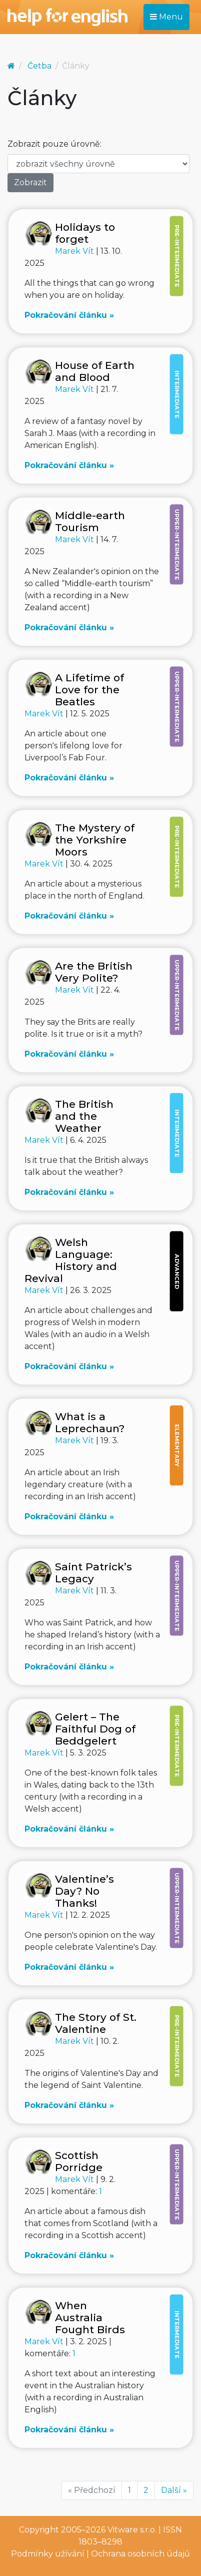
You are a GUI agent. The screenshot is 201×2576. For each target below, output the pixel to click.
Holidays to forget (85, 233)
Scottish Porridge (78, 2161)
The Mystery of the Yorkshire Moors (94, 839)
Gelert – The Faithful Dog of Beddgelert (95, 1728)
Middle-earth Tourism (90, 521)
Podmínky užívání (47, 2553)
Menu (166, 17)
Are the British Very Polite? (93, 972)
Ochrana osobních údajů (140, 2553)
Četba (40, 66)
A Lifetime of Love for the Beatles (89, 689)
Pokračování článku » (69, 315)
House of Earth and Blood (94, 371)
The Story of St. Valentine (95, 2023)
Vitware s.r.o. (132, 2529)
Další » (174, 2490)
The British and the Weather (84, 1116)
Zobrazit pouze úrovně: (55, 144)
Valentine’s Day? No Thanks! (84, 1891)
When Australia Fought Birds (90, 2317)
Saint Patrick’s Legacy (93, 1572)
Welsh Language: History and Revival (70, 1260)
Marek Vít (75, 251)
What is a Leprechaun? (89, 1422)
